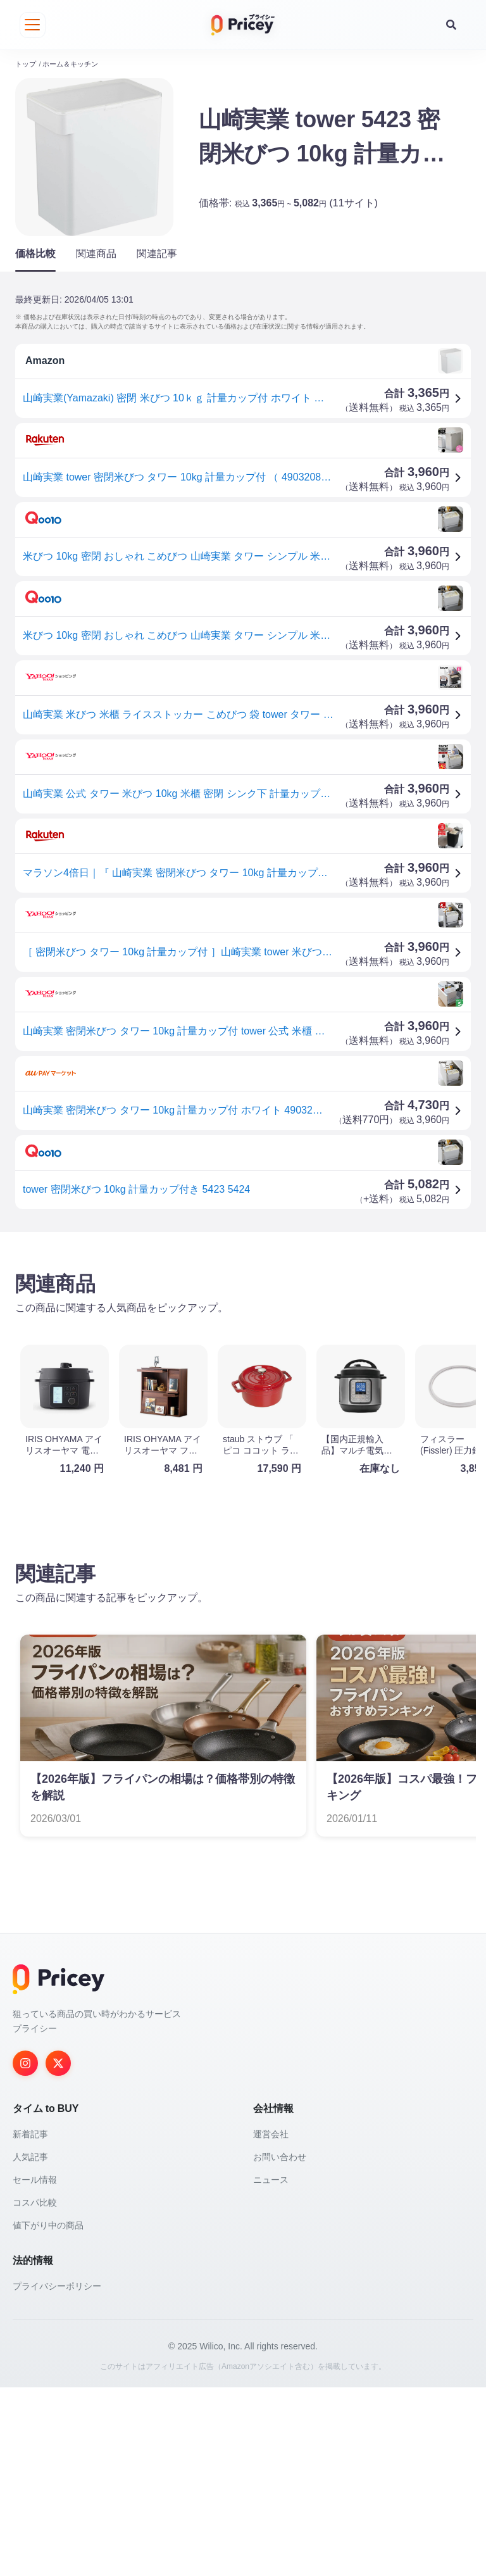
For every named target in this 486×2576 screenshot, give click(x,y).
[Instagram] (25, 2252)
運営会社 (271, 2323)
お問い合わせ (279, 2345)
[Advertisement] (243, 1332)
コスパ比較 (35, 2391)
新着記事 (30, 2323)
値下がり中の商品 (48, 2414)
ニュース (271, 2368)
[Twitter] (58, 2252)
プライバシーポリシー (57, 2475)
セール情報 (35, 2368)
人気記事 (30, 2345)
